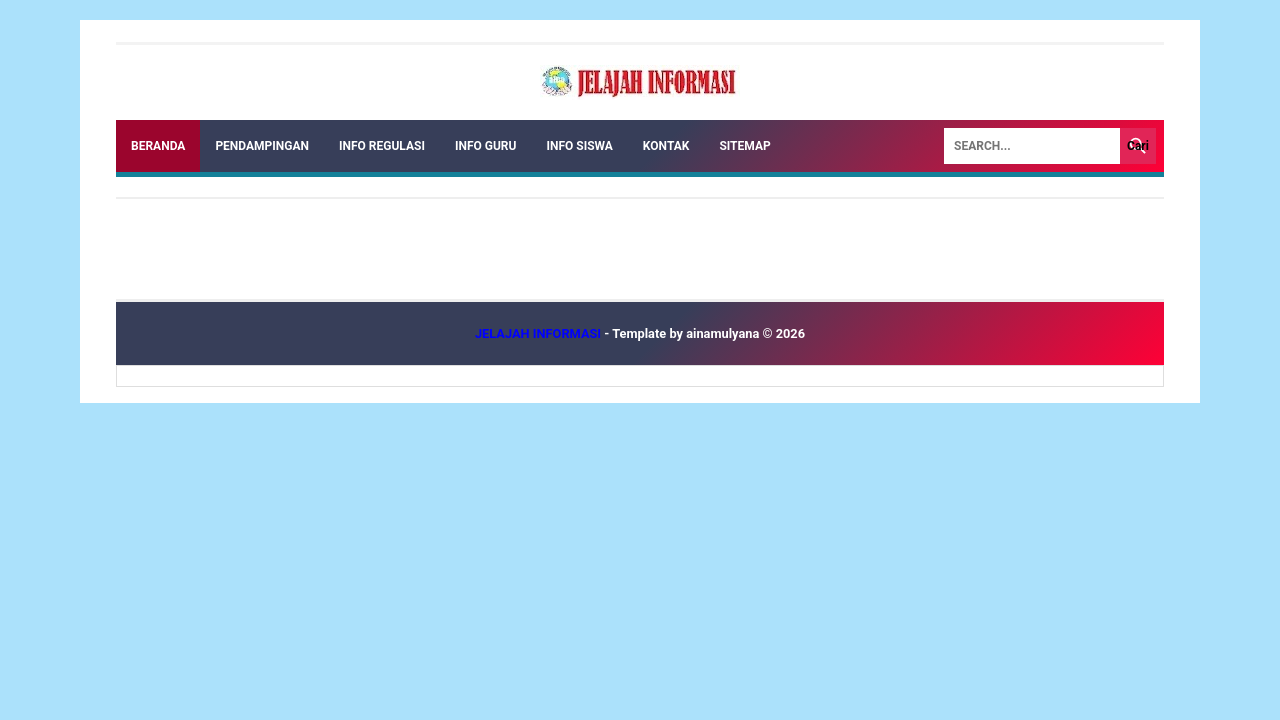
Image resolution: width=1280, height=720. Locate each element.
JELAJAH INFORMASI (539, 333)
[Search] (1032, 146)
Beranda (158, 146)
